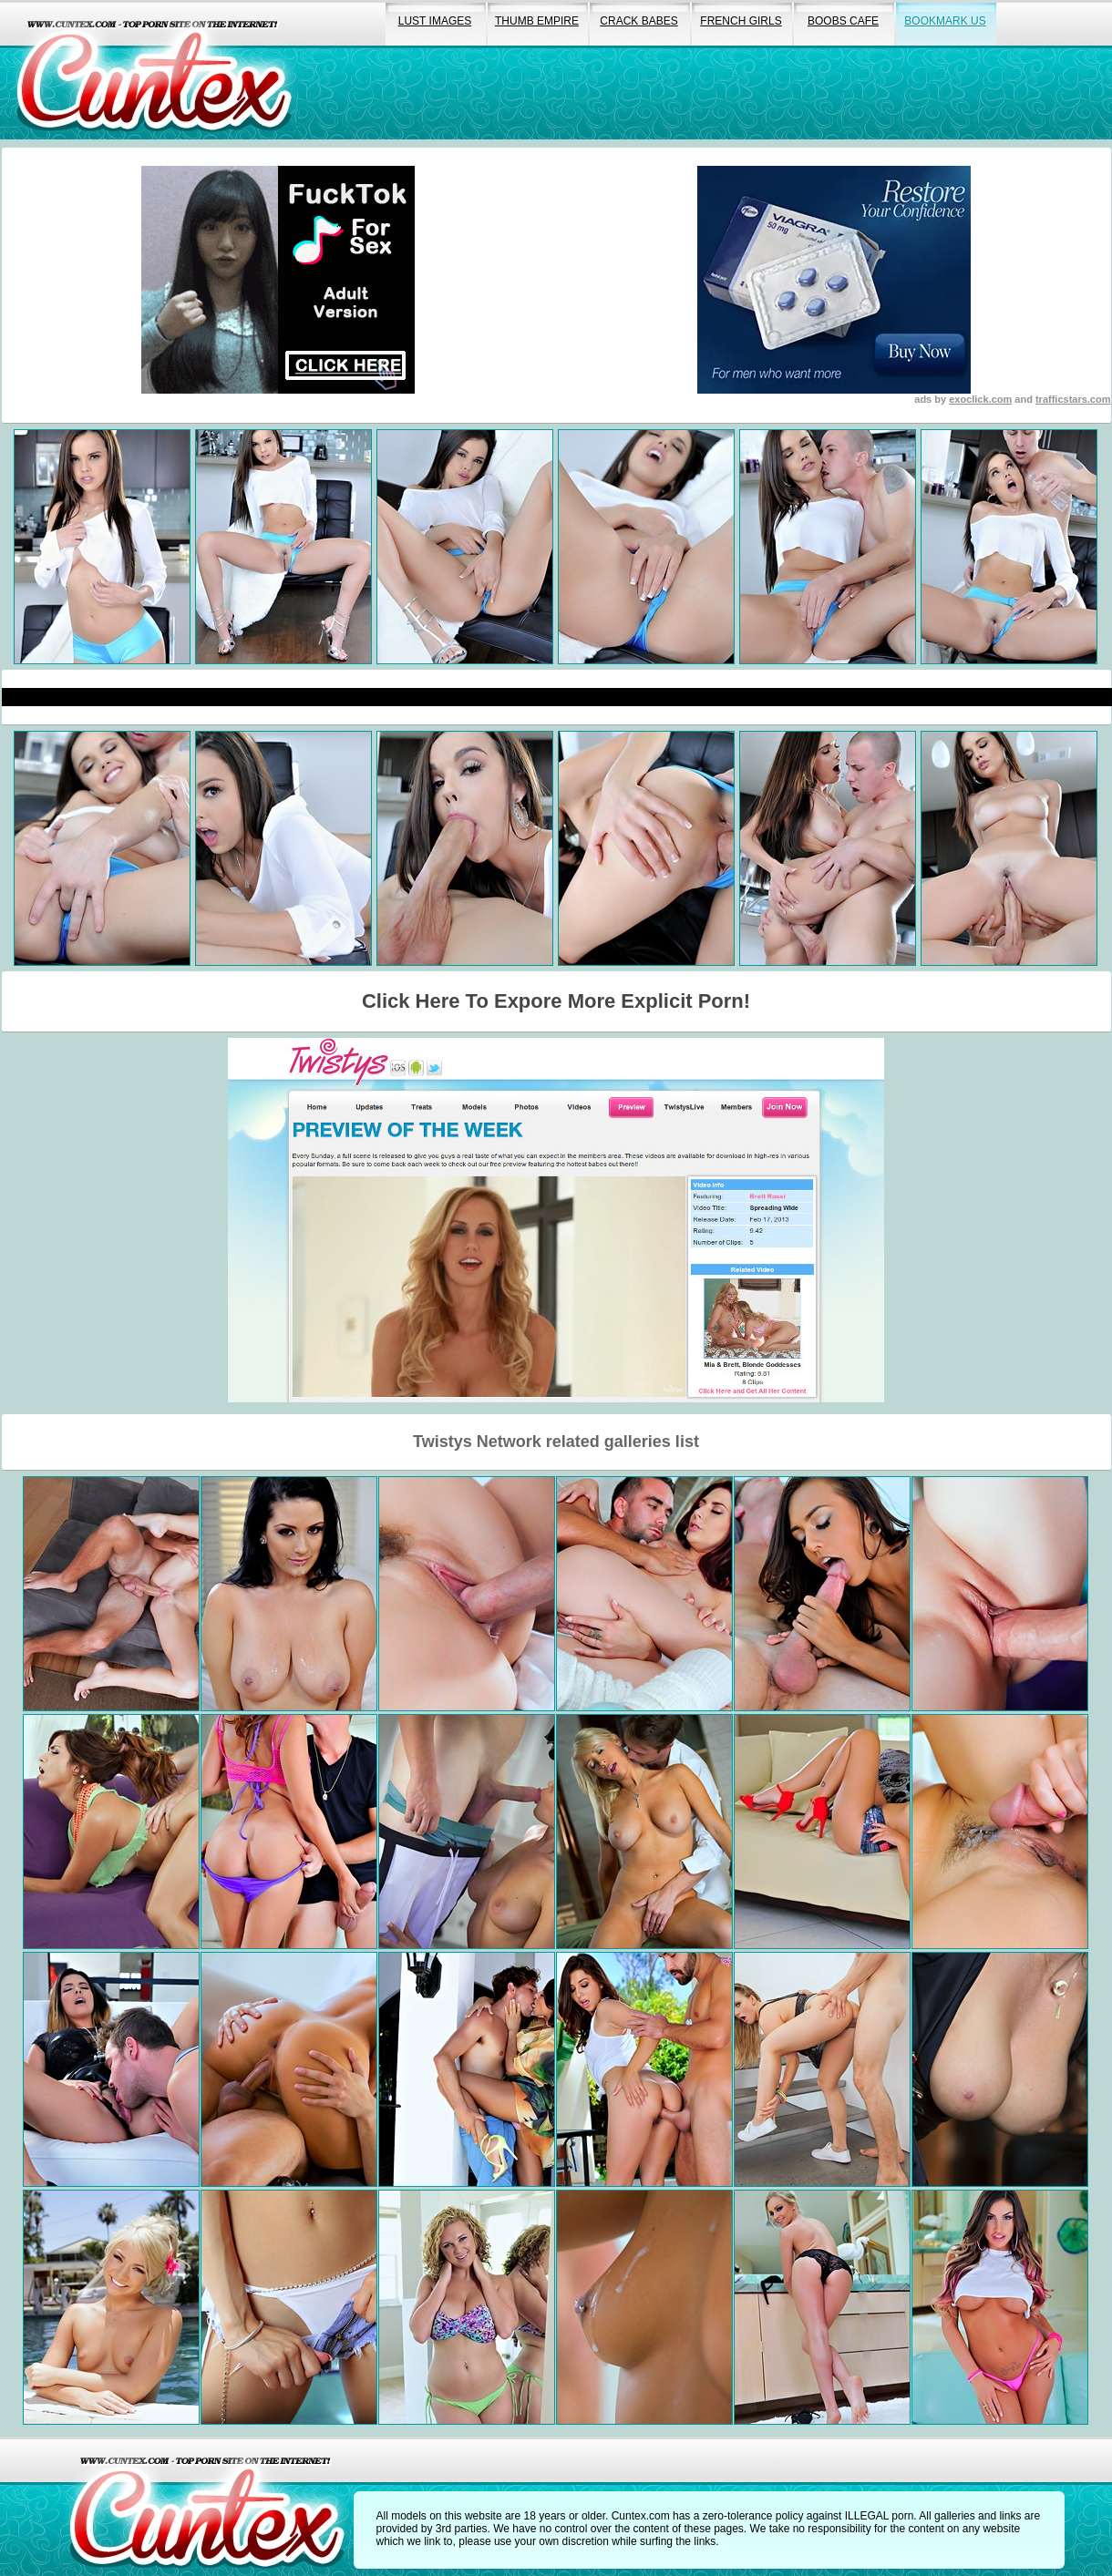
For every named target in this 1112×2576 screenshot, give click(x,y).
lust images (434, 21)
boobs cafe (843, 21)
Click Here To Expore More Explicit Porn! (556, 1001)
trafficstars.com (1073, 399)
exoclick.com (980, 399)
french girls (740, 21)
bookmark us (944, 21)
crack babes (638, 21)
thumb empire (537, 21)
